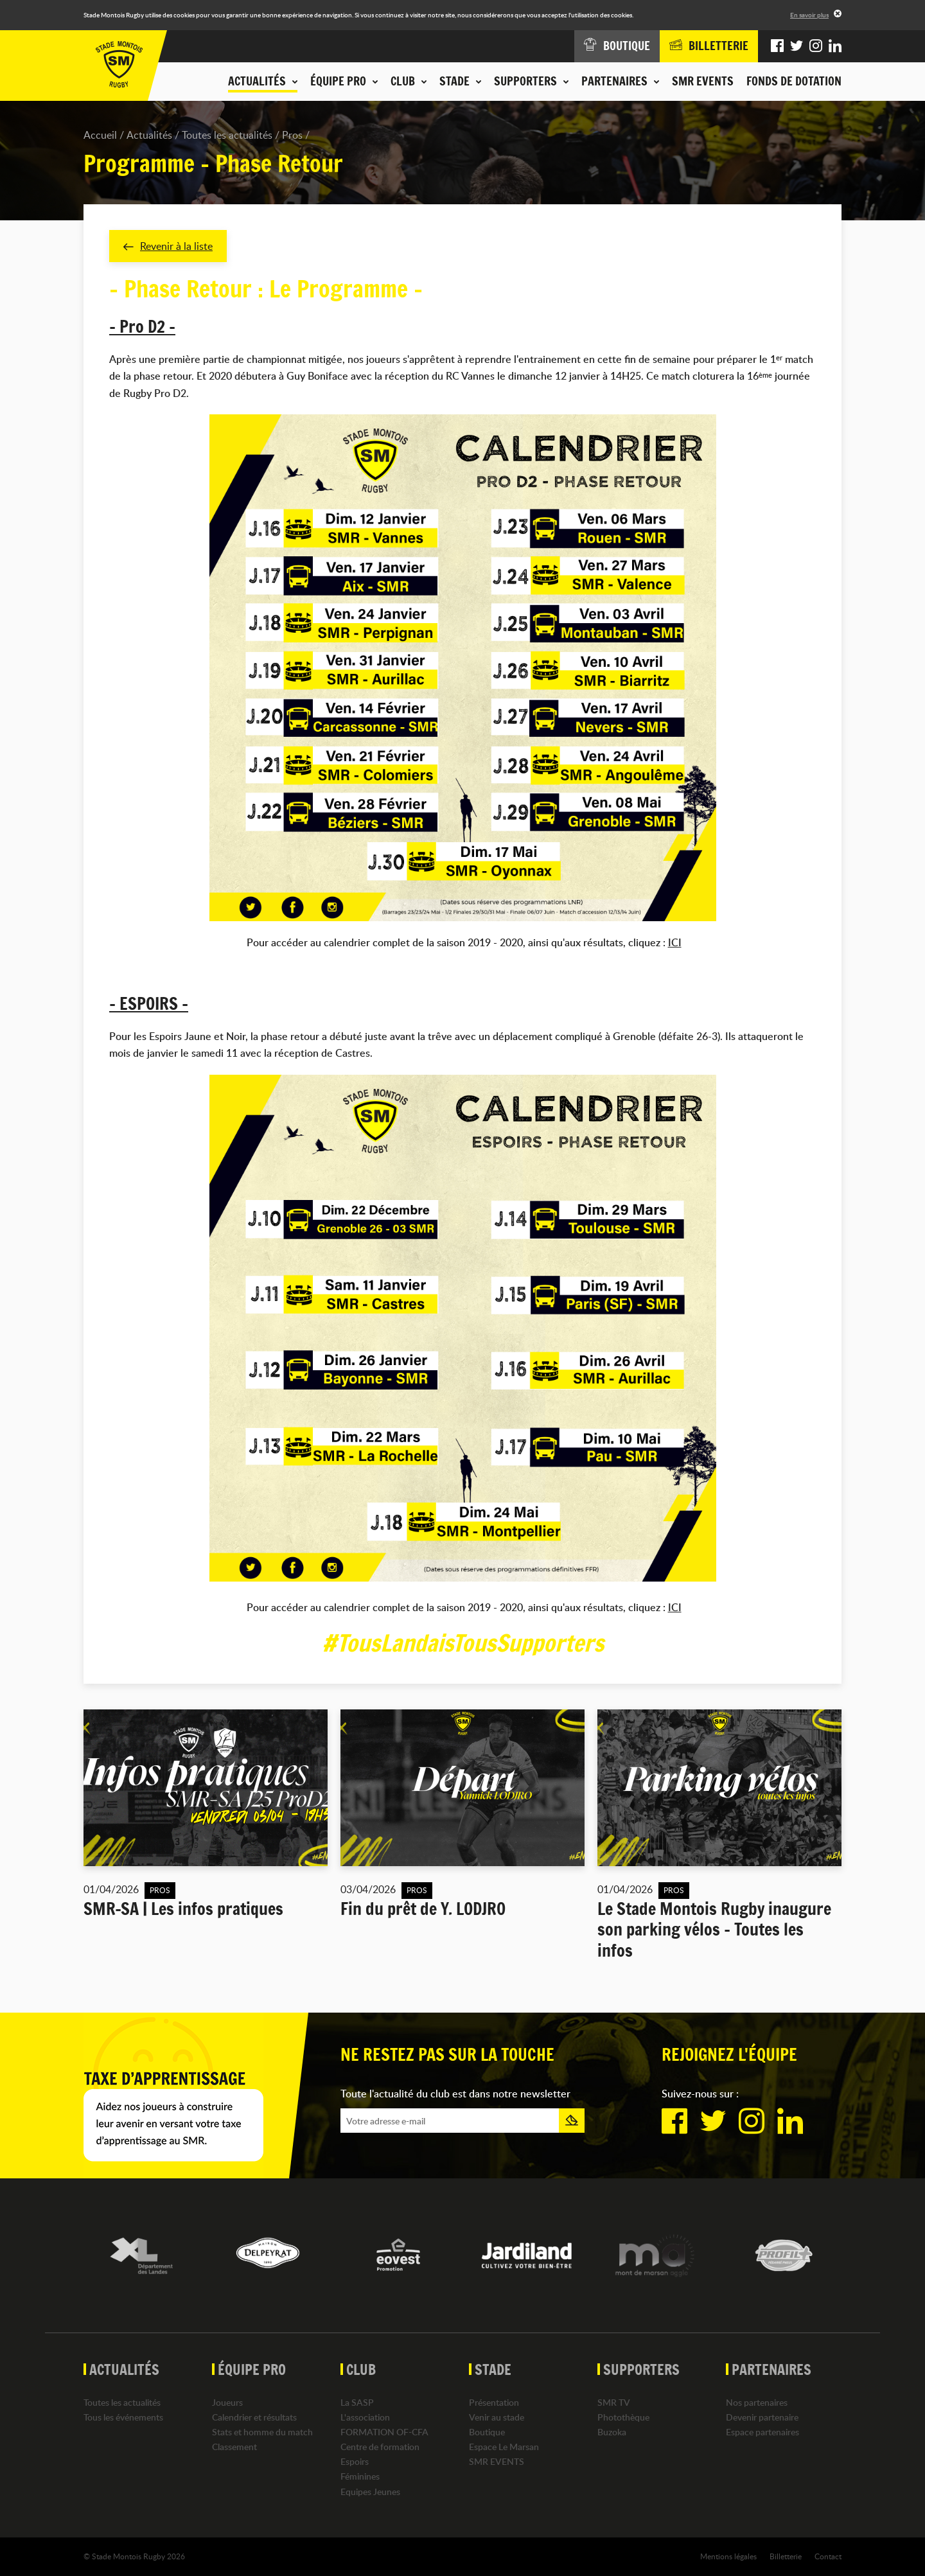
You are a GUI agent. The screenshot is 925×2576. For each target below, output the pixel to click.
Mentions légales (728, 2556)
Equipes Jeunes (370, 2491)
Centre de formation (379, 2446)
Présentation (494, 2402)
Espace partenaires (762, 2432)
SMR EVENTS (703, 81)
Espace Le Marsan (504, 2446)
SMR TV (613, 2402)
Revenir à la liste (168, 246)
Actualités (149, 135)
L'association (365, 2417)
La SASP (357, 2402)
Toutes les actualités (227, 135)
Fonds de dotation (793, 81)
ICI (675, 943)
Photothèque (623, 2417)
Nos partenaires (757, 2402)
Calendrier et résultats (254, 2417)
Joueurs (227, 2402)
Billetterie (786, 2556)
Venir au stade (496, 2417)
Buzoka (611, 2432)
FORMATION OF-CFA (384, 2432)
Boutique (487, 2432)
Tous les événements (123, 2417)
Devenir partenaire (762, 2417)
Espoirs (354, 2462)
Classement (234, 2446)
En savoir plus (809, 14)
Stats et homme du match (262, 2432)
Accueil (100, 135)
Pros (292, 135)
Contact (828, 2556)
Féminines (360, 2477)
